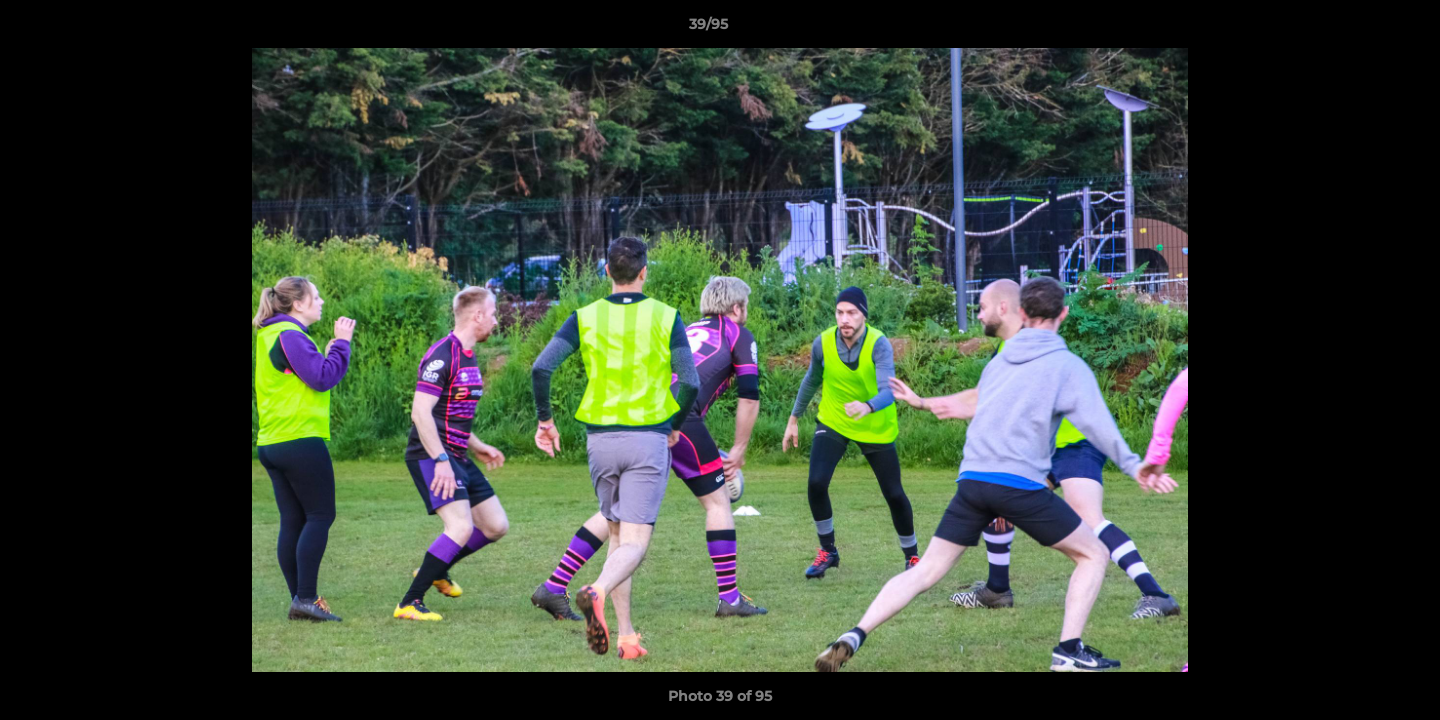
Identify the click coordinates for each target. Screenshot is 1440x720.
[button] (1356, 29)
